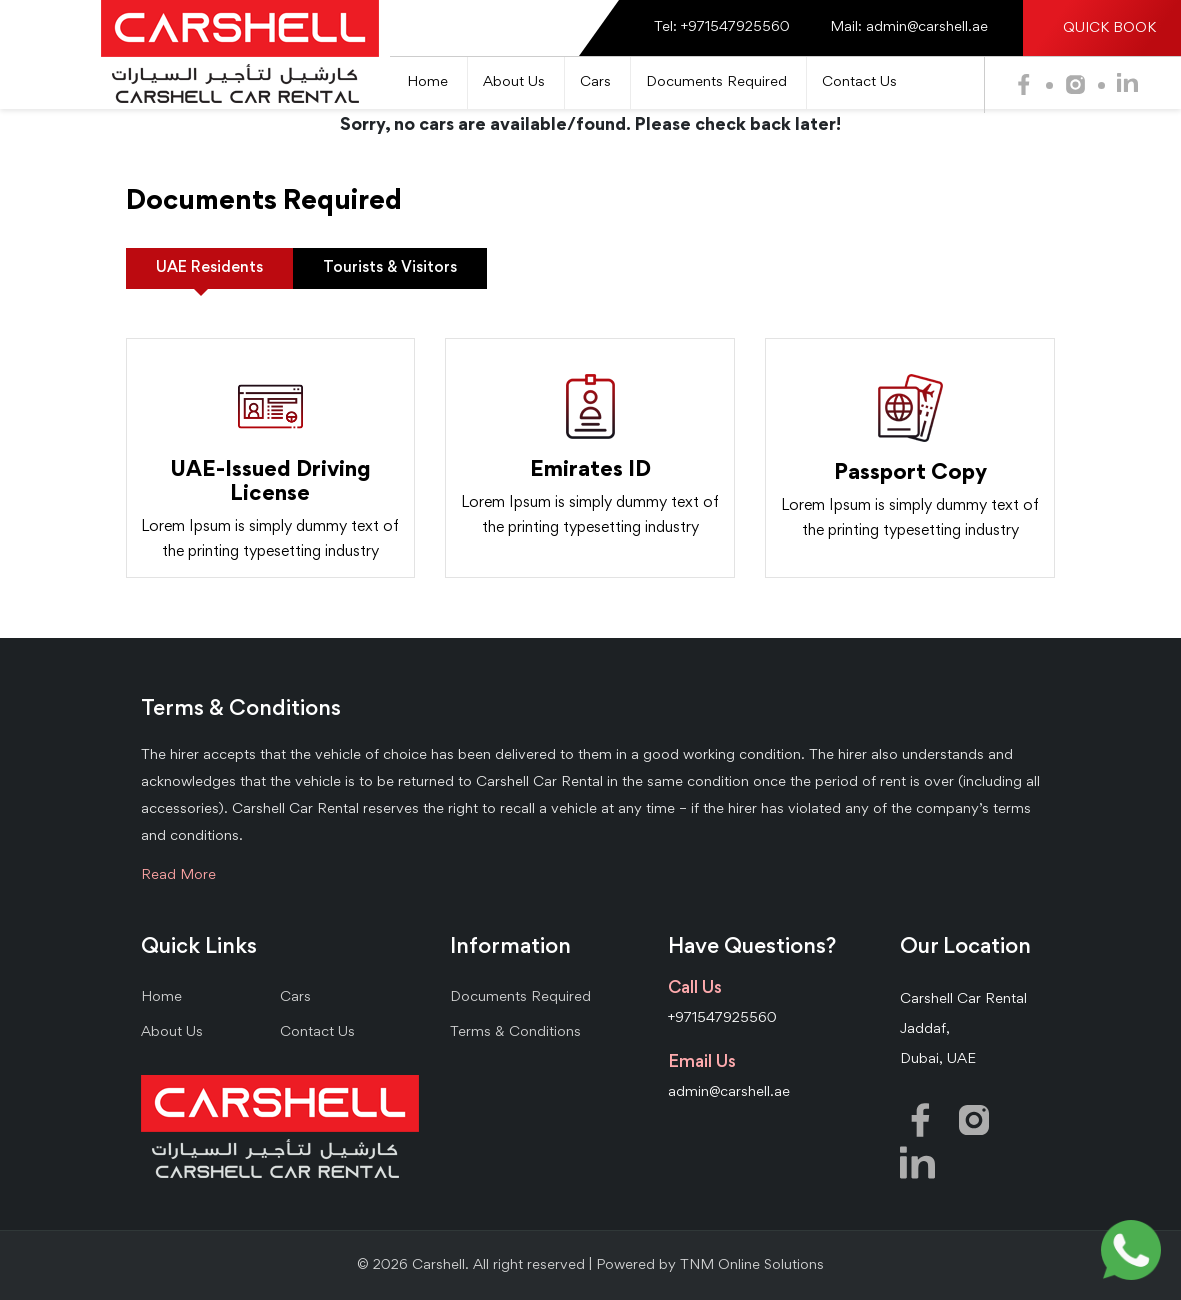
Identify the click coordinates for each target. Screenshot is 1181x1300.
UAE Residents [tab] (209, 268)
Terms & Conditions (515, 1032)
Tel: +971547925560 (722, 27)
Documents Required (716, 82)
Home (427, 82)
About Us (514, 82)
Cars (595, 82)
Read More (178, 875)
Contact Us (859, 82)
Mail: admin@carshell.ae (909, 27)
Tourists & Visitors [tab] (390, 268)
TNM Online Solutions (752, 1265)
